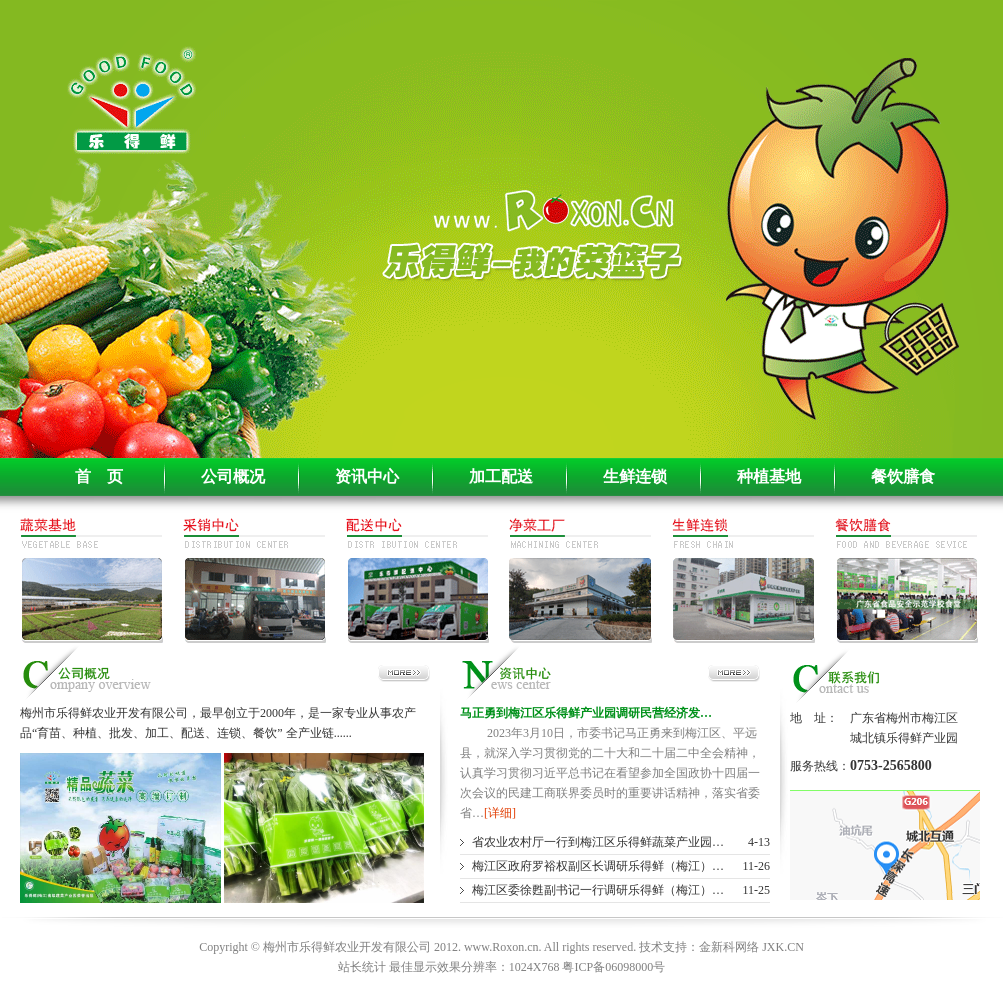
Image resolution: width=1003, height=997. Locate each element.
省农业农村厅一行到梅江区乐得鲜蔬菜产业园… (598, 842)
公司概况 (233, 476)
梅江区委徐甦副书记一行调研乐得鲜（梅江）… (598, 890)
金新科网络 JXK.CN (751, 947)
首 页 (99, 476)
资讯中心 (367, 476)
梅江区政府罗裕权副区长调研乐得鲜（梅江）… (598, 866)
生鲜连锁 (635, 476)
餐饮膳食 (903, 476)
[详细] (500, 813)
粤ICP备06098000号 (613, 967)
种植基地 (769, 476)
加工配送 (501, 476)
